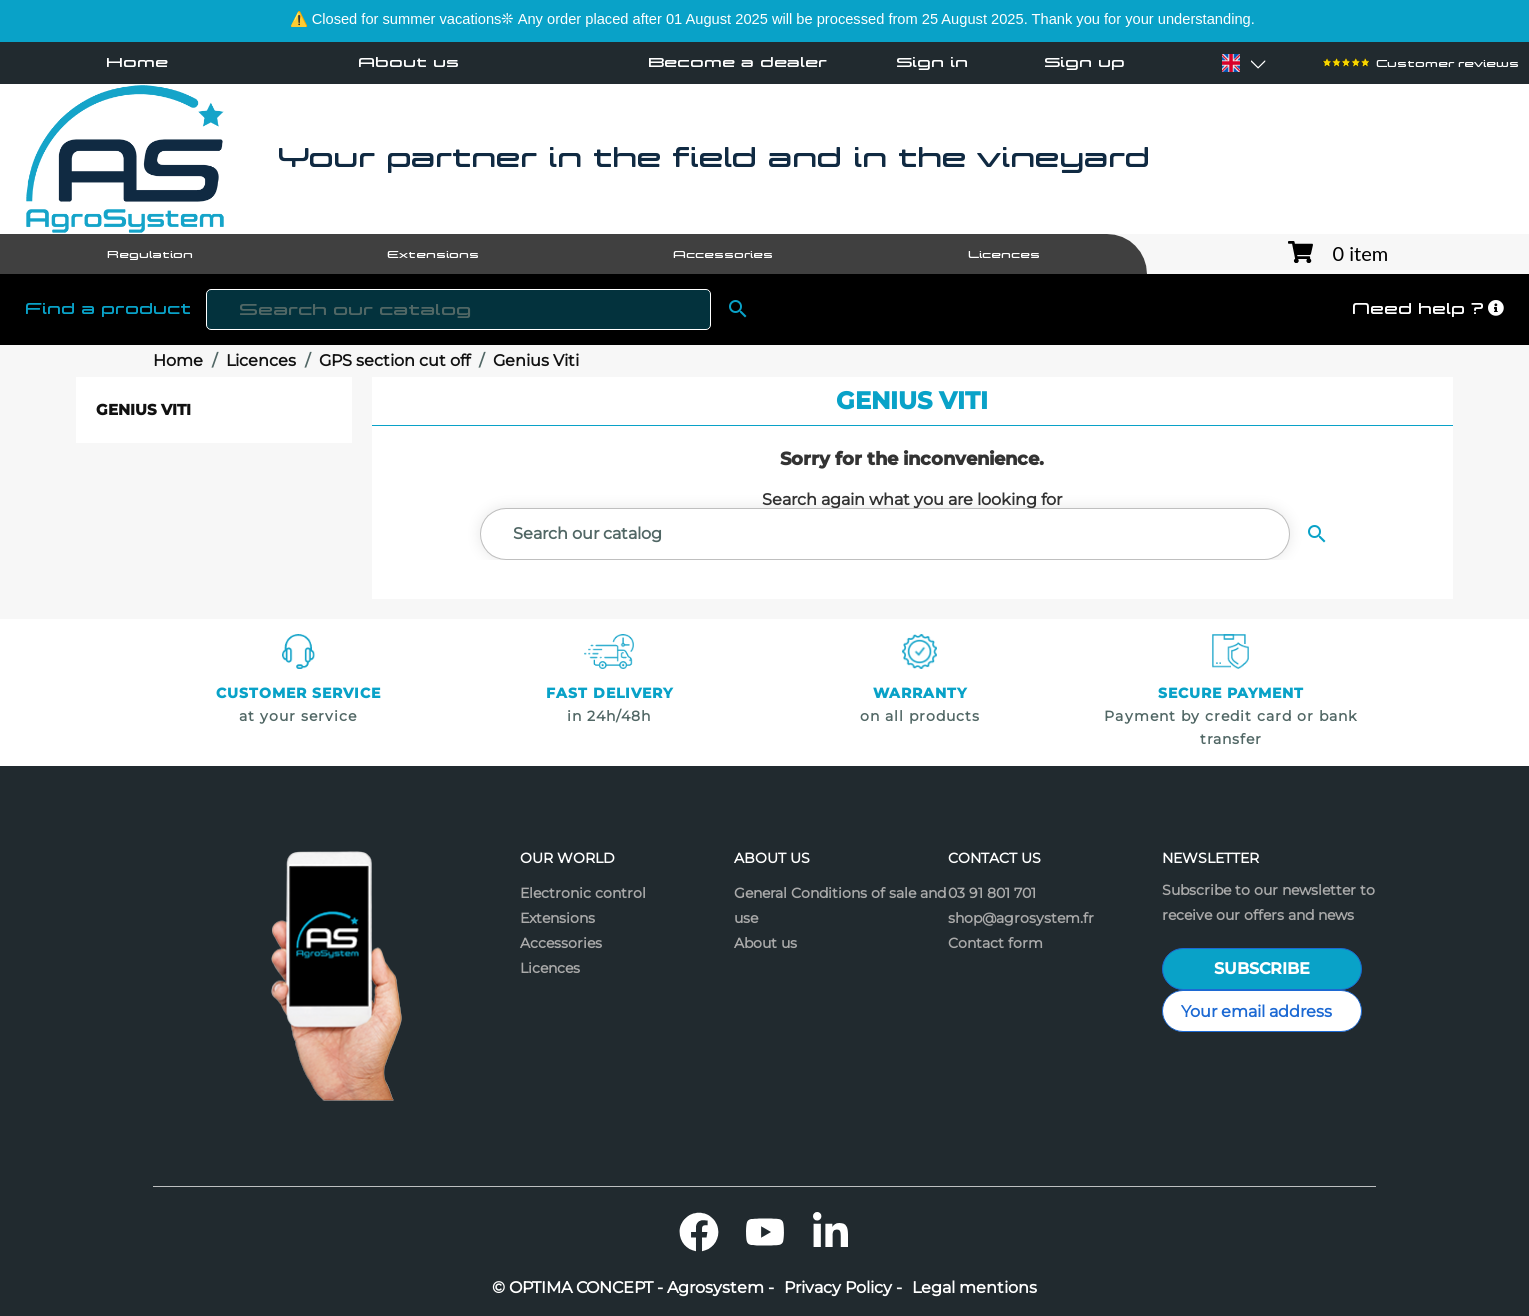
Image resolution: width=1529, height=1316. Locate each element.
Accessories (561, 943)
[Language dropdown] (1231, 63)
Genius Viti (143, 409)
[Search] (458, 309)
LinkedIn (831, 1232)
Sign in (932, 63)
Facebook (699, 1232)
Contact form (995, 943)
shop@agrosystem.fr (1021, 918)
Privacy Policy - (843, 1288)
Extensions (557, 918)
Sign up (1084, 63)
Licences (550, 968)
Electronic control (583, 893)
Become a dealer (737, 62)
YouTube (765, 1232)
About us (408, 62)
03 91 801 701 (992, 893)
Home (137, 62)
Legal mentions (974, 1288)
